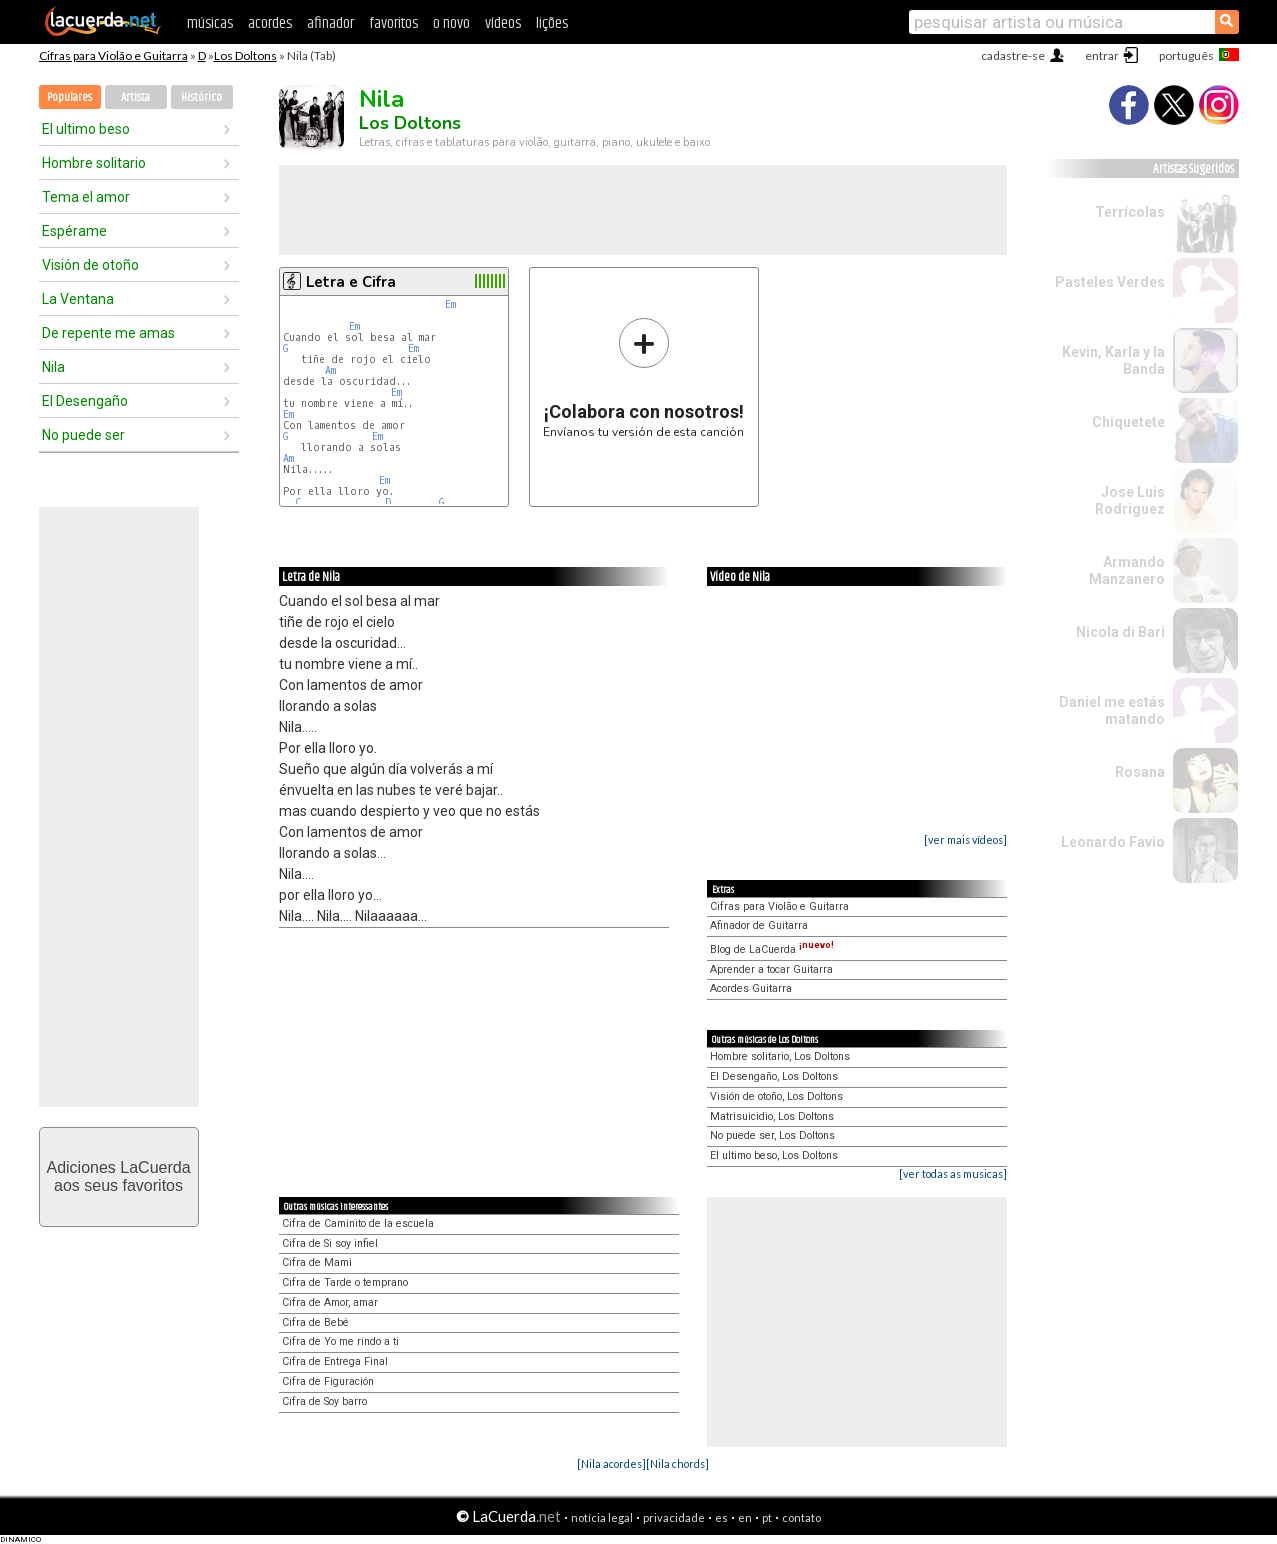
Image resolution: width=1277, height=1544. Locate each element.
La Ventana (78, 299)
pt (767, 1517)
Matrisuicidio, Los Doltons (772, 1116)
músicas (210, 23)
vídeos (503, 23)
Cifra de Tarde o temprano (345, 1282)
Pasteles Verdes (1110, 282)
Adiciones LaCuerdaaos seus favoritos (118, 1176)
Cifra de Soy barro (324, 1401)
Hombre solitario (94, 163)
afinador (330, 23)
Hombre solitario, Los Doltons (780, 1056)
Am (330, 370)
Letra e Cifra (351, 282)
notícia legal (602, 1517)
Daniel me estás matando (1112, 710)
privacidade (674, 1517)
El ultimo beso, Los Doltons (774, 1155)
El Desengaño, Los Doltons (774, 1076)
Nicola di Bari (1120, 632)
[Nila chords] (677, 1463)
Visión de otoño (90, 265)
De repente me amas (108, 333)
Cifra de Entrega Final (335, 1361)
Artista (135, 97)
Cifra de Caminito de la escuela (358, 1223)
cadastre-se (1013, 55)
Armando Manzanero (1127, 570)
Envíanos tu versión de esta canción (643, 377)
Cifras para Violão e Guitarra (113, 55)
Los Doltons (245, 55)
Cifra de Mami (317, 1262)
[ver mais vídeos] (965, 839)
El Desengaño (85, 401)
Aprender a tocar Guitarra (771, 969)
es (721, 1517)
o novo (451, 23)
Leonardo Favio (1113, 842)
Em (450, 304)
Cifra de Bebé (315, 1322)
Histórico (201, 97)
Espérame (74, 231)
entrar (1102, 55)
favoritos (393, 23)
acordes (270, 23)
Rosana (1140, 772)
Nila (53, 367)
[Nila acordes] (611, 1463)
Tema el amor (86, 197)
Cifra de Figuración (328, 1381)
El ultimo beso (86, 129)
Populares (69, 97)
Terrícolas (1130, 212)
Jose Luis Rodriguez (1130, 500)
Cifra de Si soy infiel (330, 1243)
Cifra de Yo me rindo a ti (340, 1341)
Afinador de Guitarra (759, 925)
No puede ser (83, 435)
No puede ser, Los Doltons (772, 1135)
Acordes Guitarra (751, 988)
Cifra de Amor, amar (330, 1302)
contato (801, 1517)
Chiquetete (1128, 422)
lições (552, 23)
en (745, 1517)
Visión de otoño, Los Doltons (776, 1096)
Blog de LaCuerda (772, 949)
